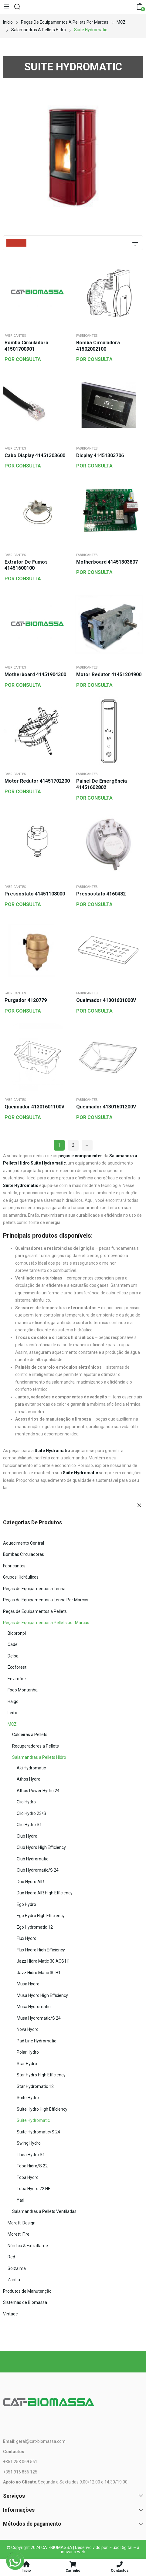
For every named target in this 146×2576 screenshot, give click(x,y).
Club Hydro (27, 1836)
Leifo (12, 1712)
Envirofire (17, 1678)
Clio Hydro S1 (29, 1824)
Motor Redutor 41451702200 (37, 781)
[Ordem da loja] (135, 243)
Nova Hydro (28, 2029)
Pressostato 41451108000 (35, 894)
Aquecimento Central (23, 1543)
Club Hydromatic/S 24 (38, 1870)
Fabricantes (15, 336)
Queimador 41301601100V (34, 1107)
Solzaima (17, 2268)
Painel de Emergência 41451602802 (101, 784)
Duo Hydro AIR (30, 1881)
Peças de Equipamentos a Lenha (34, 1588)
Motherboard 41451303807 (107, 562)
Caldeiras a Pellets (29, 1734)
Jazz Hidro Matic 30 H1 (39, 1972)
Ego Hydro (26, 1904)
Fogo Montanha (23, 1690)
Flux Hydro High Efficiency (41, 1949)
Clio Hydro (26, 1801)
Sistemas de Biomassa (25, 2302)
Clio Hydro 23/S (31, 1813)
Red (11, 2256)
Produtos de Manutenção (27, 2291)
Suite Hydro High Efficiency (42, 2109)
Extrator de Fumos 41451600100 (26, 565)
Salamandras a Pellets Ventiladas (44, 2211)
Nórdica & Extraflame (28, 2245)
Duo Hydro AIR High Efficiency (45, 1892)
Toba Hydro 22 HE (33, 2188)
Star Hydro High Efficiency (41, 2074)
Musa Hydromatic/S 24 (39, 2018)
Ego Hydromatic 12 (35, 1927)
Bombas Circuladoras (23, 1554)
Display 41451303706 (100, 455)
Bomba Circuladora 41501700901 (26, 346)
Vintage (10, 2313)
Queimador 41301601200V (106, 1107)
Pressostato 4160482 (101, 894)
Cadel (13, 1644)
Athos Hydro (28, 1779)
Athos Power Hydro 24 (38, 1790)
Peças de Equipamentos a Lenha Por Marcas (45, 1599)
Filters (16, 242)
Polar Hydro (28, 2052)
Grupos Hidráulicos (21, 1577)
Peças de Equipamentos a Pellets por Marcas (46, 1622)
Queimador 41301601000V (106, 1000)
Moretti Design (22, 2222)
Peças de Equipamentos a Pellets (35, 1611)
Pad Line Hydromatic (36, 2040)
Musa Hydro (28, 1983)
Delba (13, 1656)
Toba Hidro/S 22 (32, 2165)
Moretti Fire (18, 2234)
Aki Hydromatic (31, 1767)
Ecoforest (17, 1667)
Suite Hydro (28, 2097)
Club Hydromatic (32, 1858)
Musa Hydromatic (33, 2006)
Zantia (14, 2279)
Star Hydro (27, 2063)
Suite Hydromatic (33, 2120)
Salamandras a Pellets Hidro (39, 1757)
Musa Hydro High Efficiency (42, 1995)
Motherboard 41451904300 (35, 674)
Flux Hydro (26, 1938)
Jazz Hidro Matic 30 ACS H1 (43, 1961)
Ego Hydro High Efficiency (41, 1915)
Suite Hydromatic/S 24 (38, 2131)
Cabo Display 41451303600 (35, 455)
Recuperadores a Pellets (35, 1746)
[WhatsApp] (15, 2561)
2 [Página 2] (73, 1145)
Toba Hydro (28, 2177)
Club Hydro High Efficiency (41, 1847)
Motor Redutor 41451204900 (108, 674)
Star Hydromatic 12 (35, 2086)
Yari (20, 2200)
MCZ (12, 1724)
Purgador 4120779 (26, 1000)
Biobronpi (17, 1633)
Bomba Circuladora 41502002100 (98, 346)
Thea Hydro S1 (31, 2154)
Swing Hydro (29, 2143)
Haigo (13, 1701)
